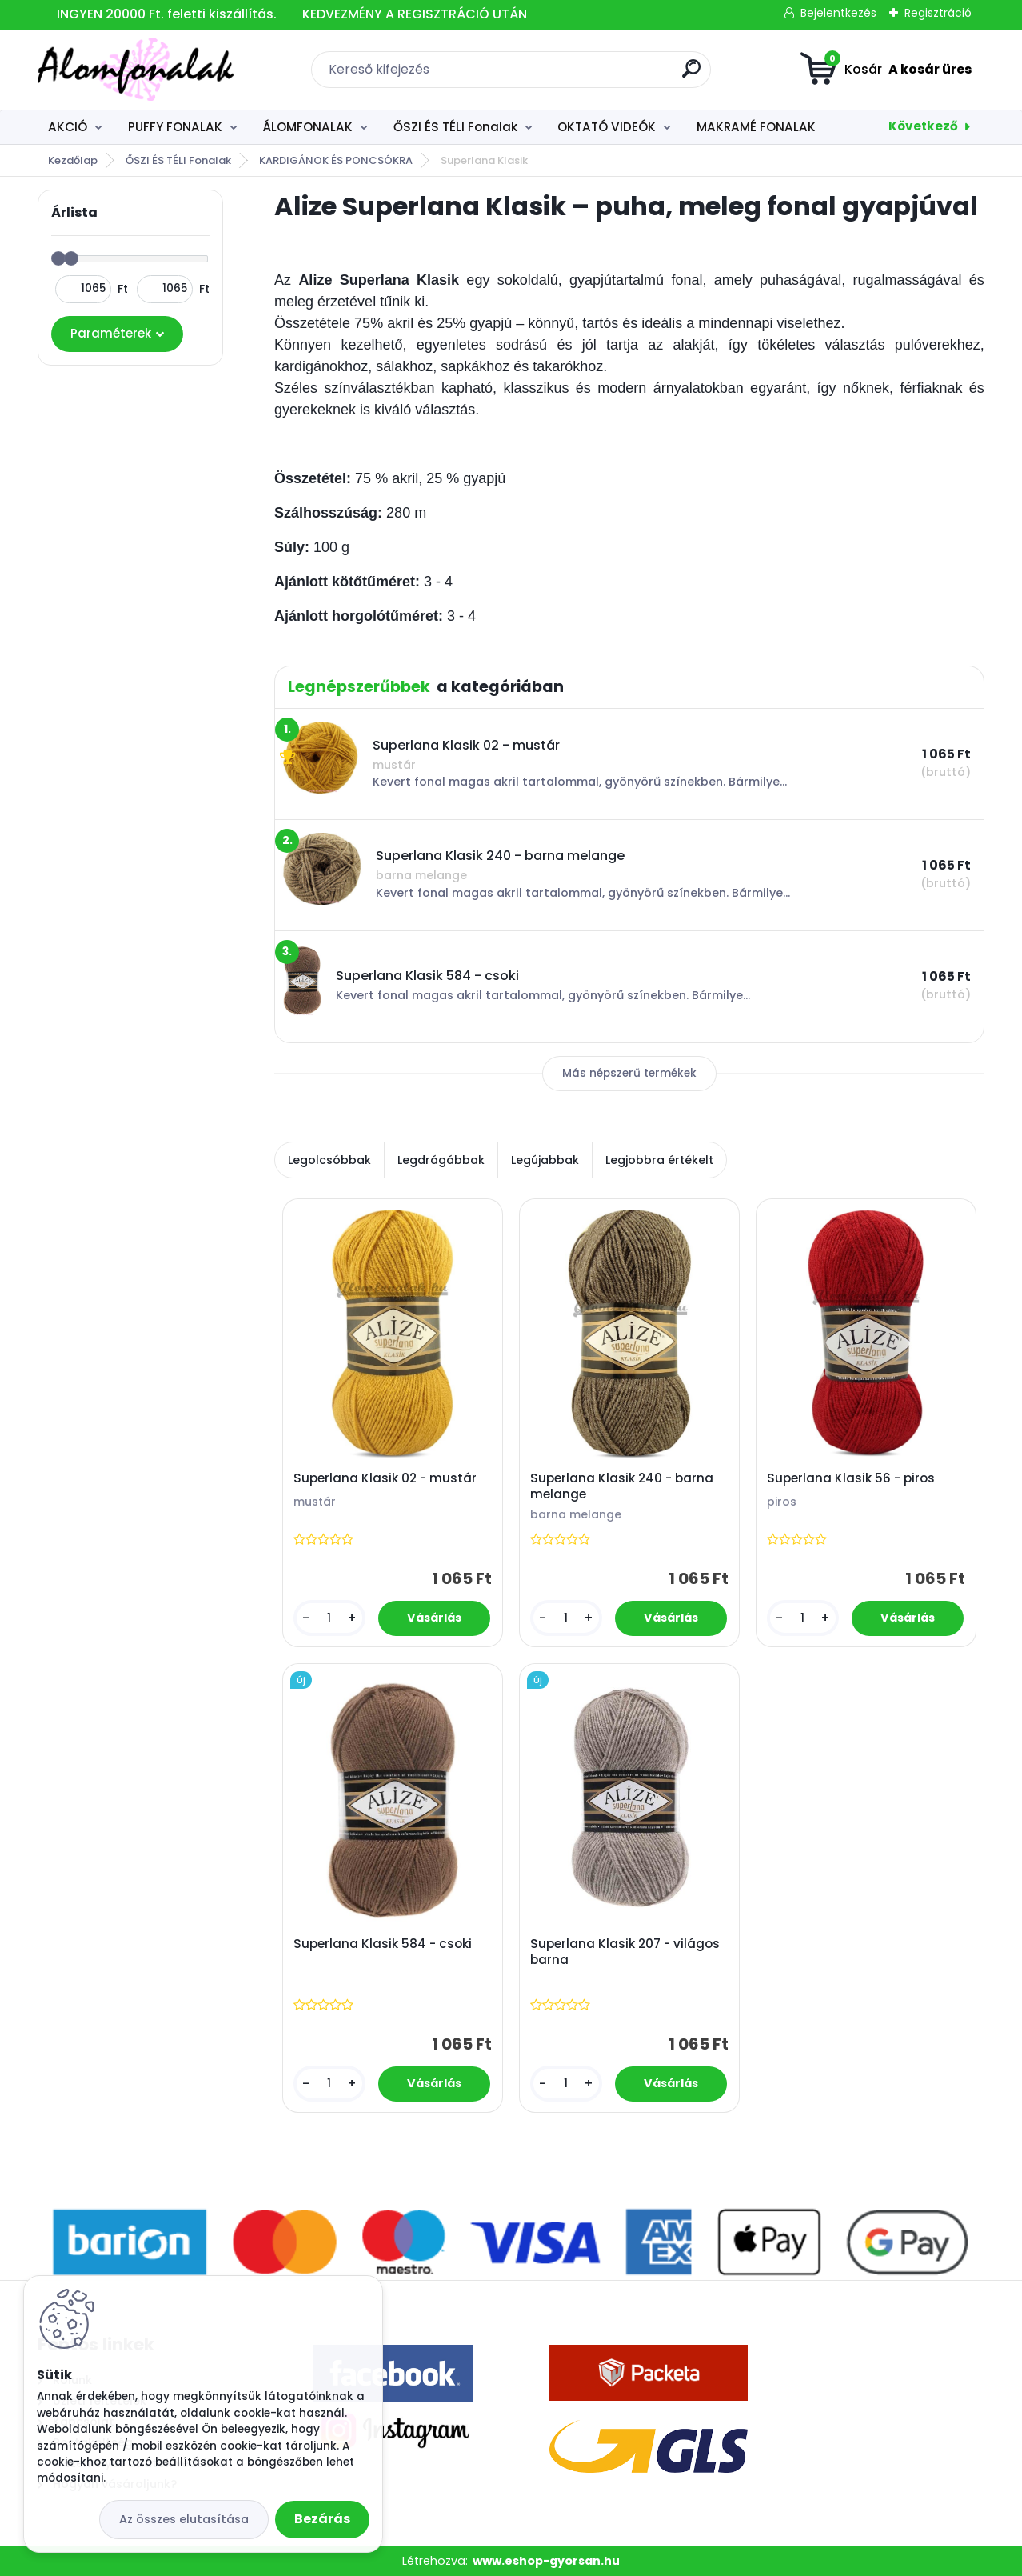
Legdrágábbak (441, 1160)
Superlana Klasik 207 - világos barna (625, 1952)
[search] (691, 74)
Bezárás (322, 2519)
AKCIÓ (67, 126)
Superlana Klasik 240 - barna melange (621, 1487)
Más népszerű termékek (629, 1073)
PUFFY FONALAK (175, 126)
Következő (923, 126)
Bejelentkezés (838, 13)
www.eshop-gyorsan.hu (546, 2561)
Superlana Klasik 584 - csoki (382, 1944)
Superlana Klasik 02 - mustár (385, 1479)
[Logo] (136, 70)
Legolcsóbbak (329, 1160)
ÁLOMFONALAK (307, 126)
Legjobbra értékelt (659, 1160)
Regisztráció (938, 13)
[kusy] (329, 1619)
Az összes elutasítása (184, 2519)
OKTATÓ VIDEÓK (606, 126)
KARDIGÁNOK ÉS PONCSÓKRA (336, 160)
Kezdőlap (73, 160)
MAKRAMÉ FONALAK (756, 126)
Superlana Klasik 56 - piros (851, 1479)
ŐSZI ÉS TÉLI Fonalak (455, 126)
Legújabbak (545, 1160)
